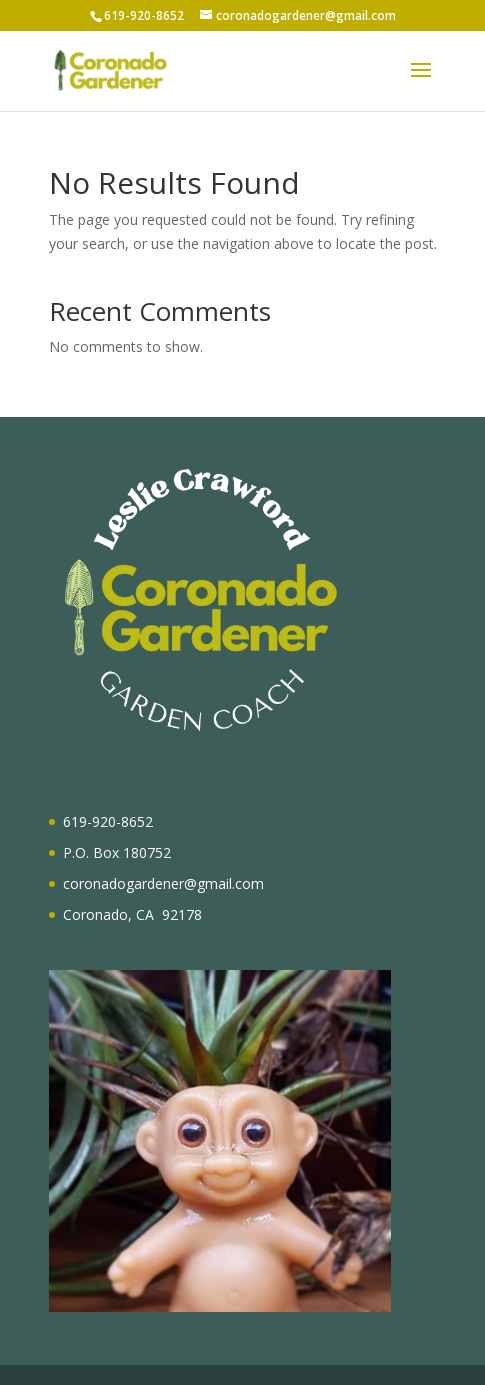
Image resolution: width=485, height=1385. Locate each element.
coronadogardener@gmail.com (163, 883)
